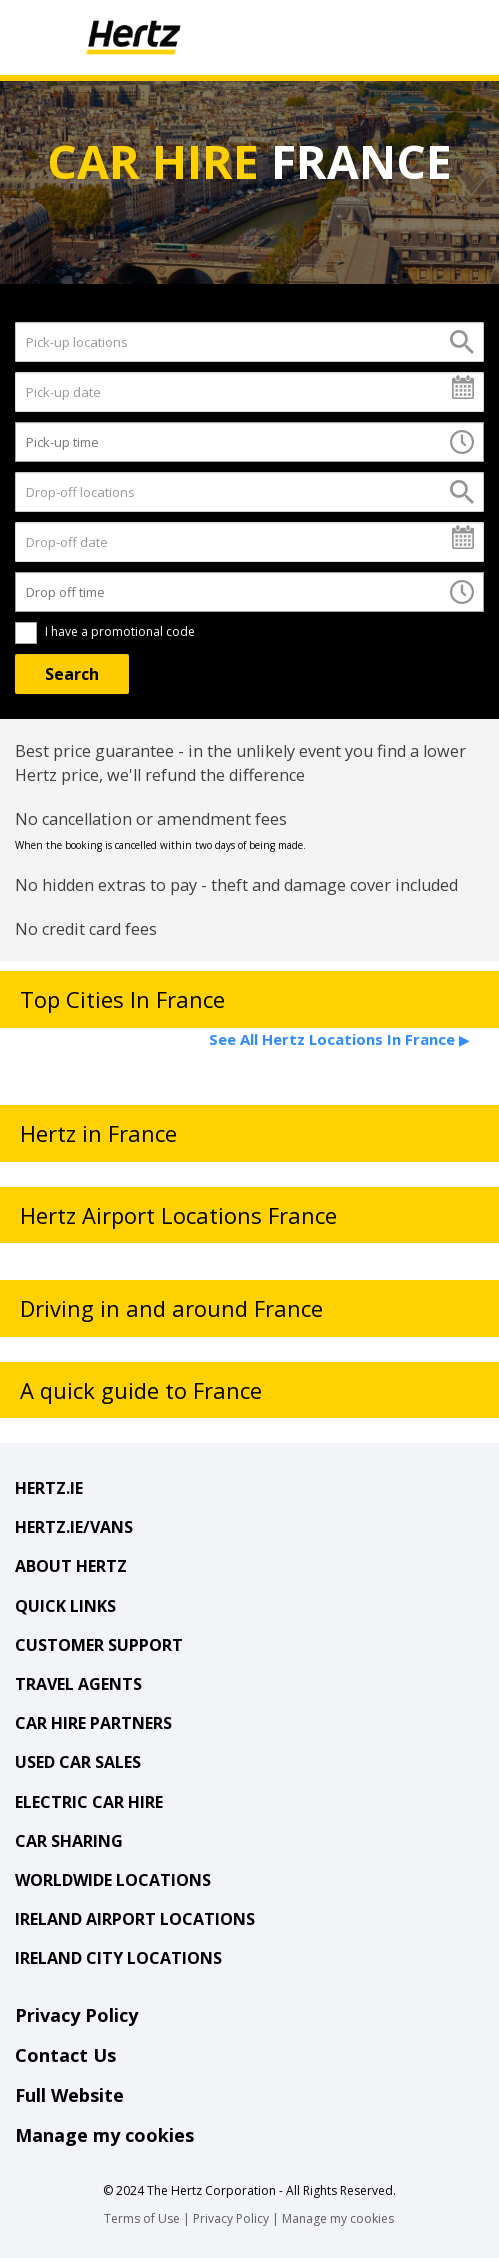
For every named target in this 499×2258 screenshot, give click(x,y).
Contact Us (65, 2055)
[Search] (72, 674)
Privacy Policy (76, 2015)
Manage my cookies (104, 2135)
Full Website (69, 2095)
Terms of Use (142, 2218)
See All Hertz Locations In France (339, 1039)
